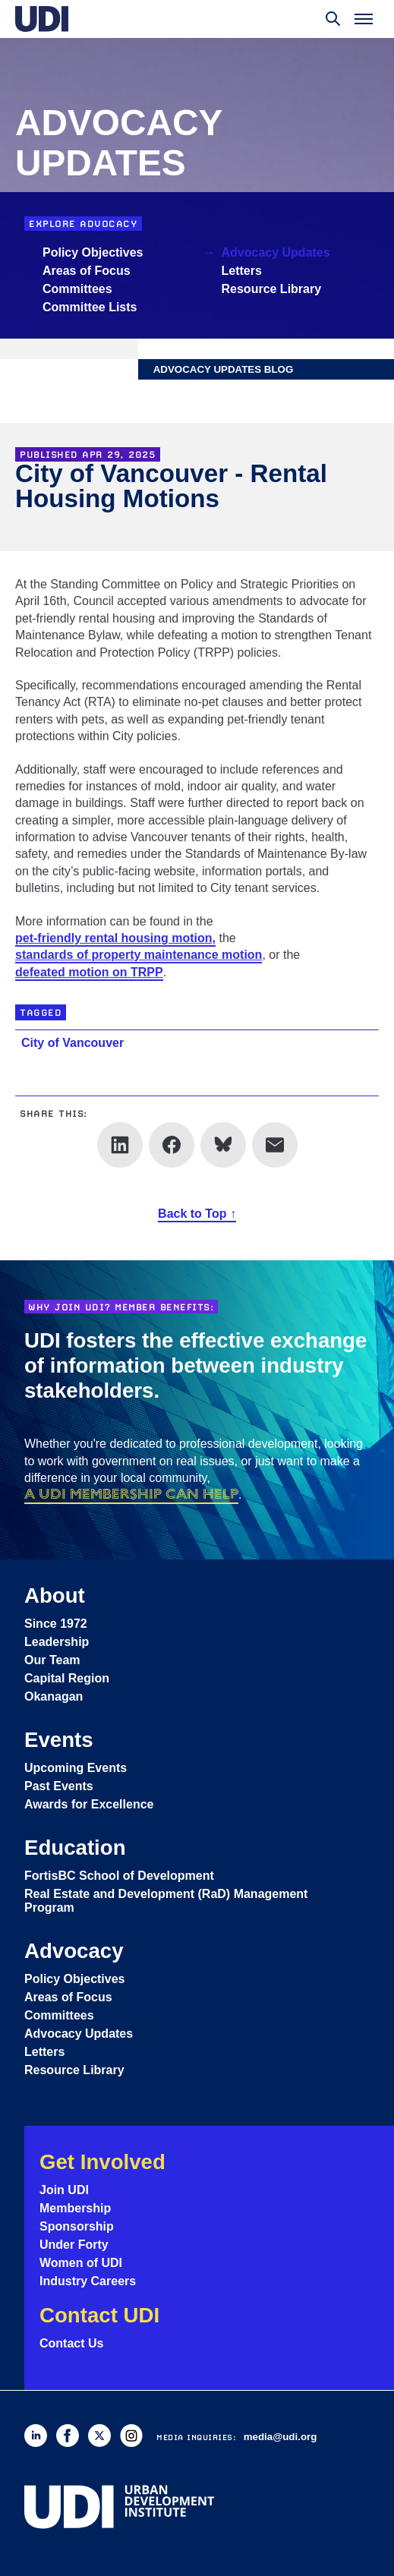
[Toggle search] (333, 19)
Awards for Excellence (88, 1804)
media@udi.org (280, 2436)
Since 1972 (55, 1623)
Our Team (52, 1660)
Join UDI (64, 2189)
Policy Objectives (93, 252)
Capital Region (66, 1678)
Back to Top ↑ (197, 1214)
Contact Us (71, 2343)
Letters (242, 270)
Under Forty (74, 2244)
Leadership (56, 1641)
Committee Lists (90, 307)
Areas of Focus (87, 270)
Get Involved (102, 2162)
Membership (75, 2208)
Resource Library (272, 288)
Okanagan (53, 1696)
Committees (77, 288)
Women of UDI (80, 2262)
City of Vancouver (72, 1042)
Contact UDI (99, 2315)
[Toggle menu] (363, 19)
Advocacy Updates (276, 252)
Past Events (58, 1786)
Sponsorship (76, 2226)
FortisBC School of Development (119, 1875)
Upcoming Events (75, 1767)
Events (58, 1739)
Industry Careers (87, 2281)
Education (75, 1847)
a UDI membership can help (131, 1494)
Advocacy (74, 1951)
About (54, 1595)
